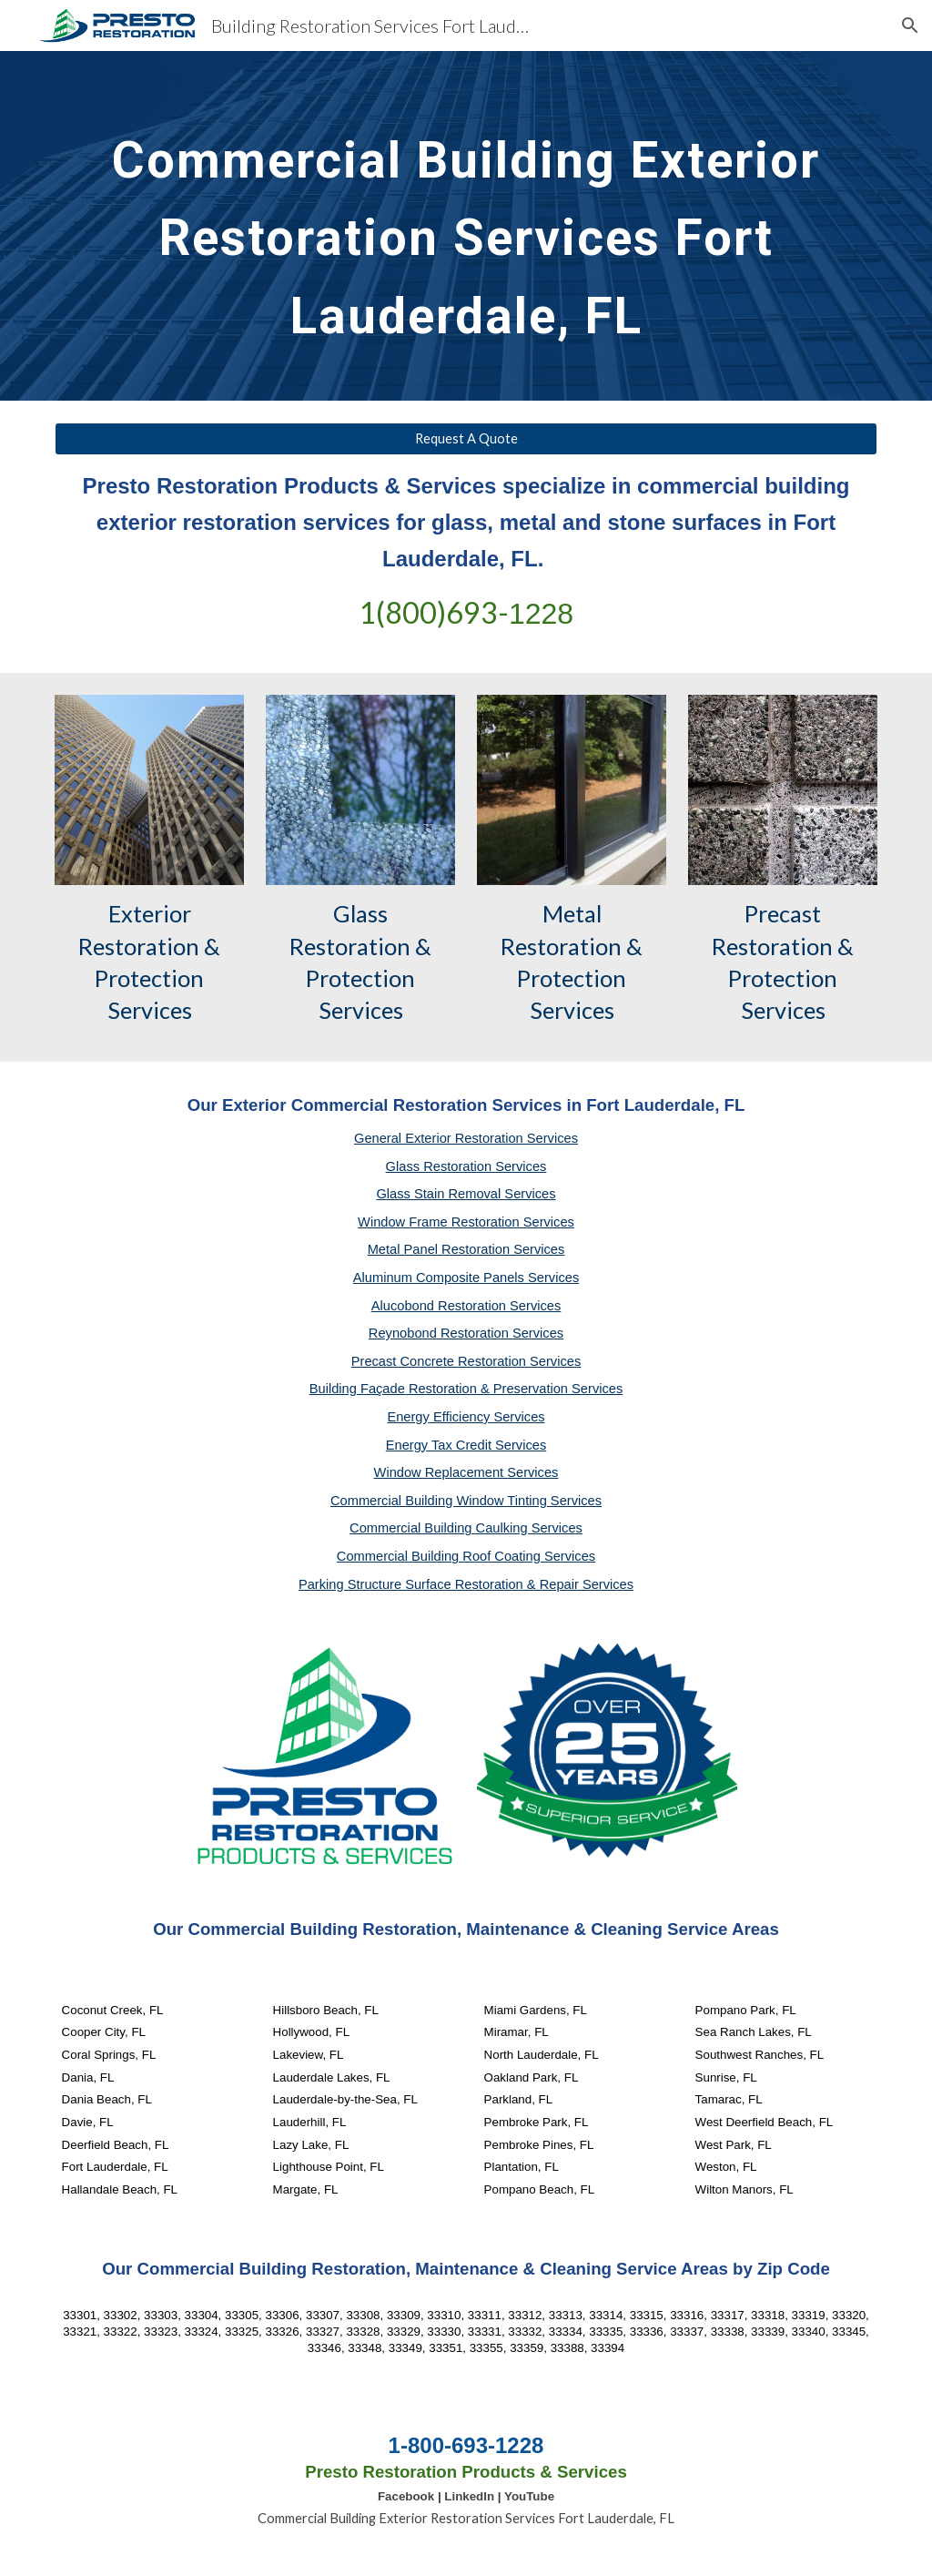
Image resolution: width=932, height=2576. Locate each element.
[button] (910, 25)
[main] (466, 226)
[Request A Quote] (466, 439)
